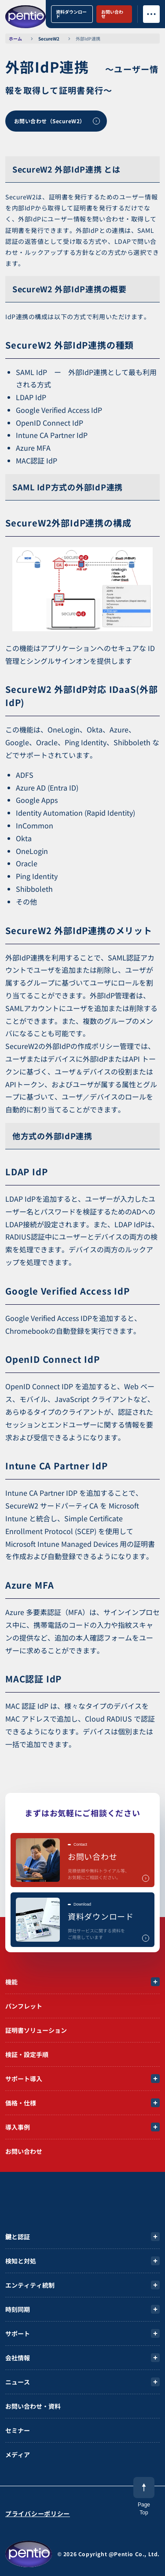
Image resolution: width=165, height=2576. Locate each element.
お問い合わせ (112, 13)
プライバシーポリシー (37, 2513)
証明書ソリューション (36, 2030)
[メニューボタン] (151, 14)
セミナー (17, 2430)
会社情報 (17, 2357)
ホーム (15, 38)
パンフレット (23, 2006)
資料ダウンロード (71, 13)
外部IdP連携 (88, 38)
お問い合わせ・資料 (33, 2406)
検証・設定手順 (26, 2054)
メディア (17, 2454)
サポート (17, 2333)
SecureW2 (48, 38)
